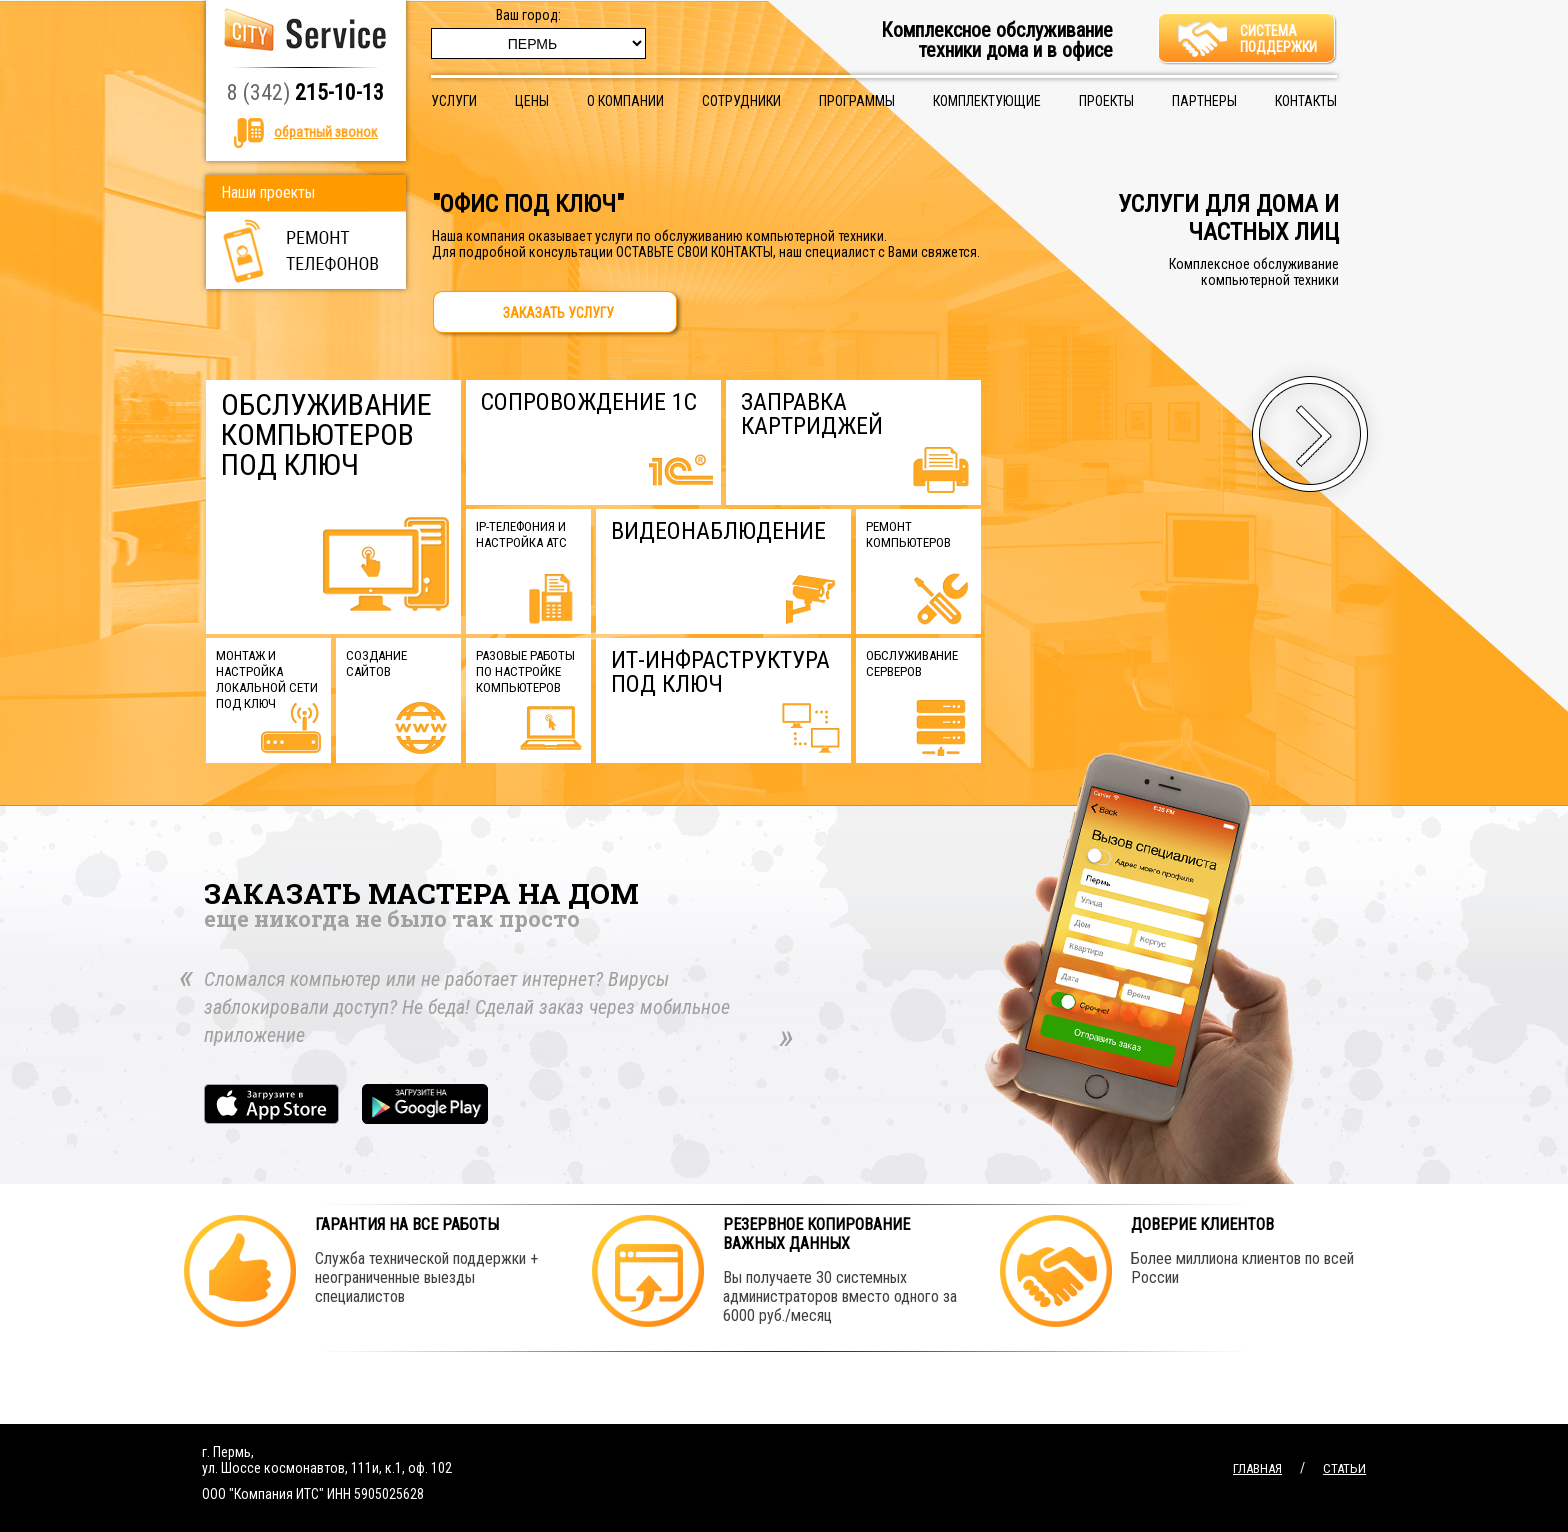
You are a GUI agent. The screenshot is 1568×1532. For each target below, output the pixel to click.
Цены (532, 101)
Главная (1257, 1468)
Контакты (1306, 101)
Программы (857, 101)
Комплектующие (987, 101)
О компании (625, 101)
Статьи (1344, 1468)
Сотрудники (741, 101)
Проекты (1106, 101)
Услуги (454, 101)
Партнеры (1204, 101)
